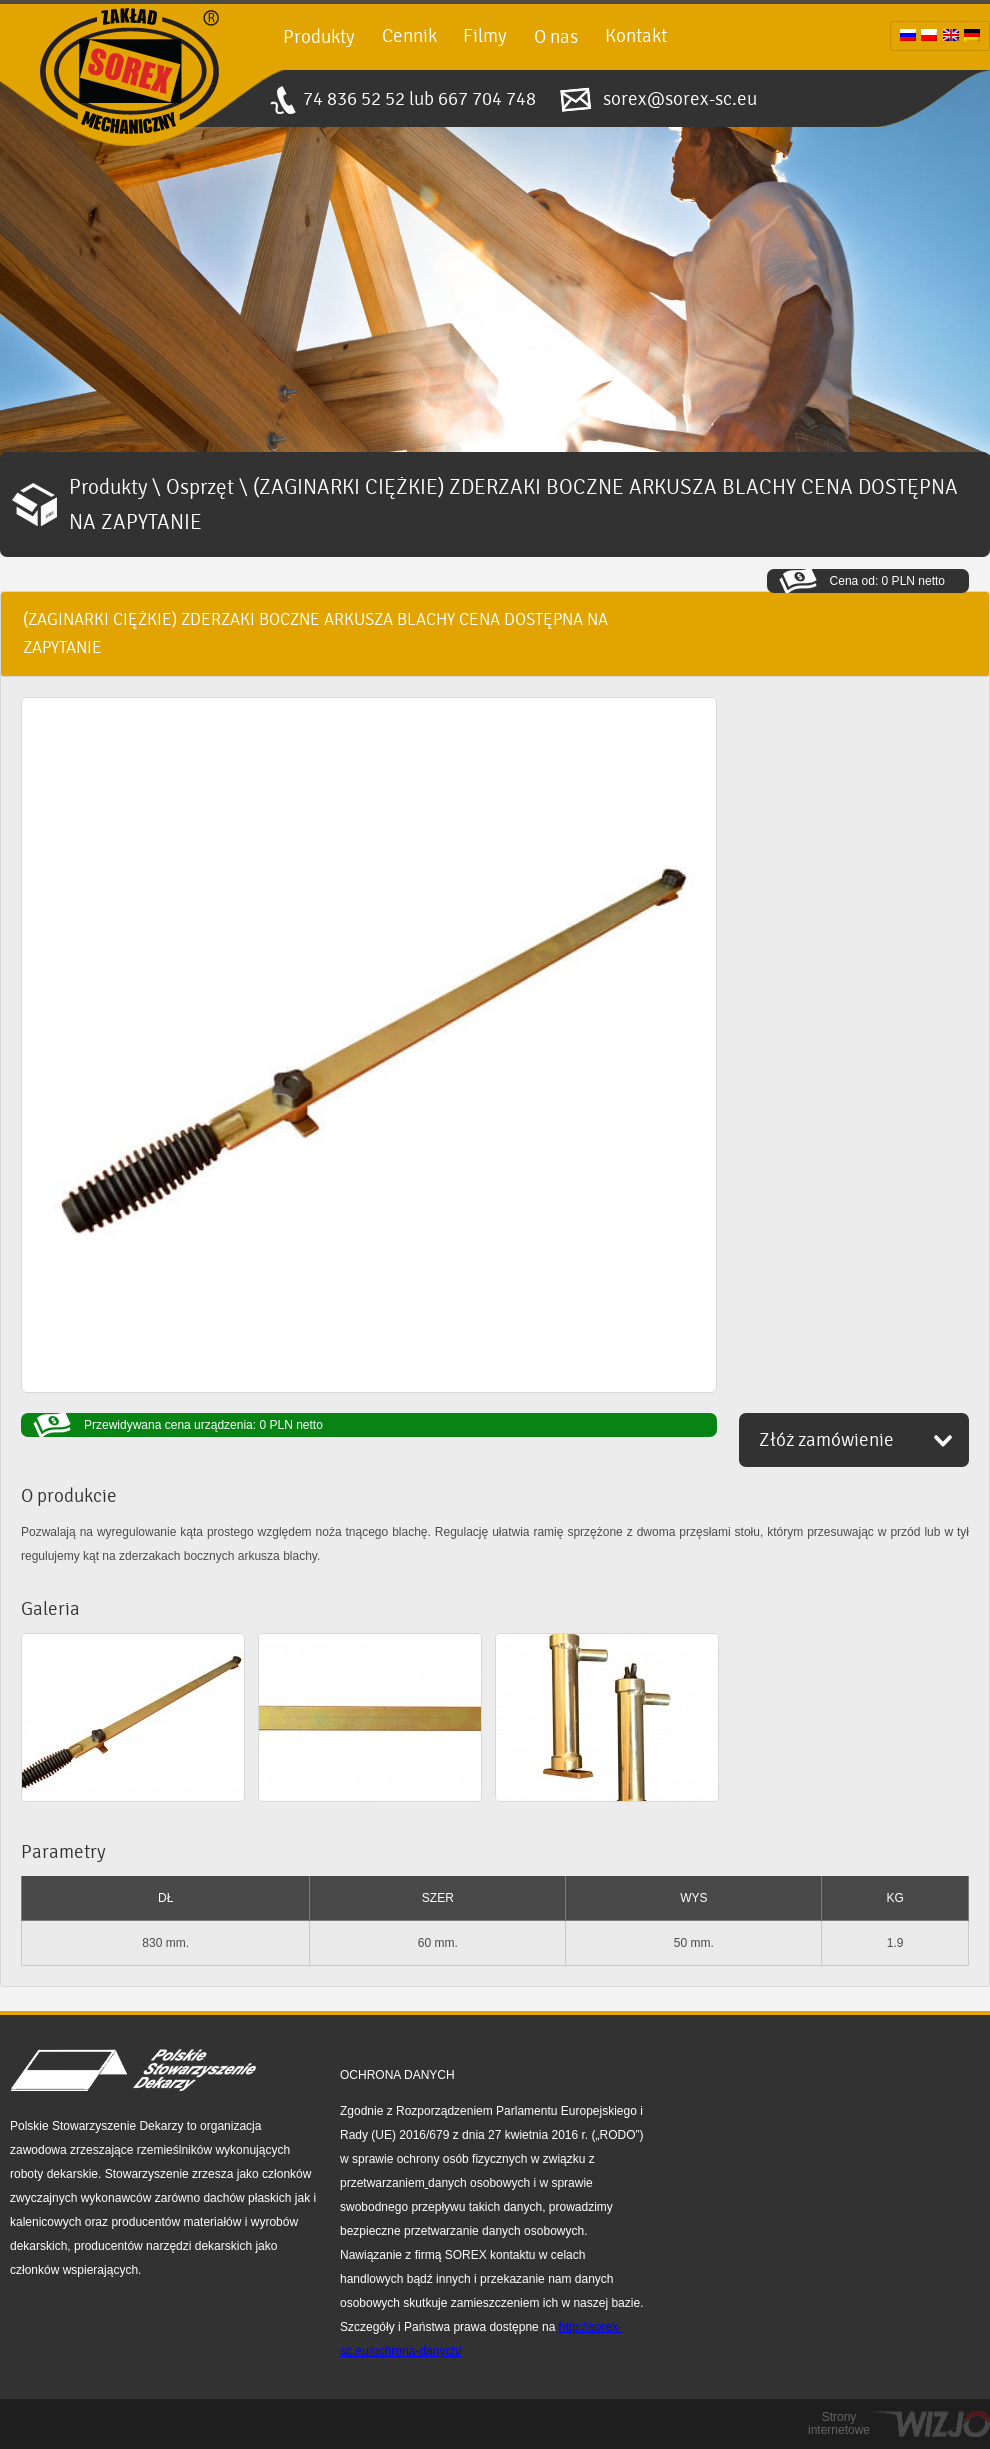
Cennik (409, 36)
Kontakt (636, 36)
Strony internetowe (839, 2424)
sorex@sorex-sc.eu (680, 99)
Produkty (319, 37)
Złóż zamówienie (826, 1440)
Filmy (485, 36)
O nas (556, 37)
